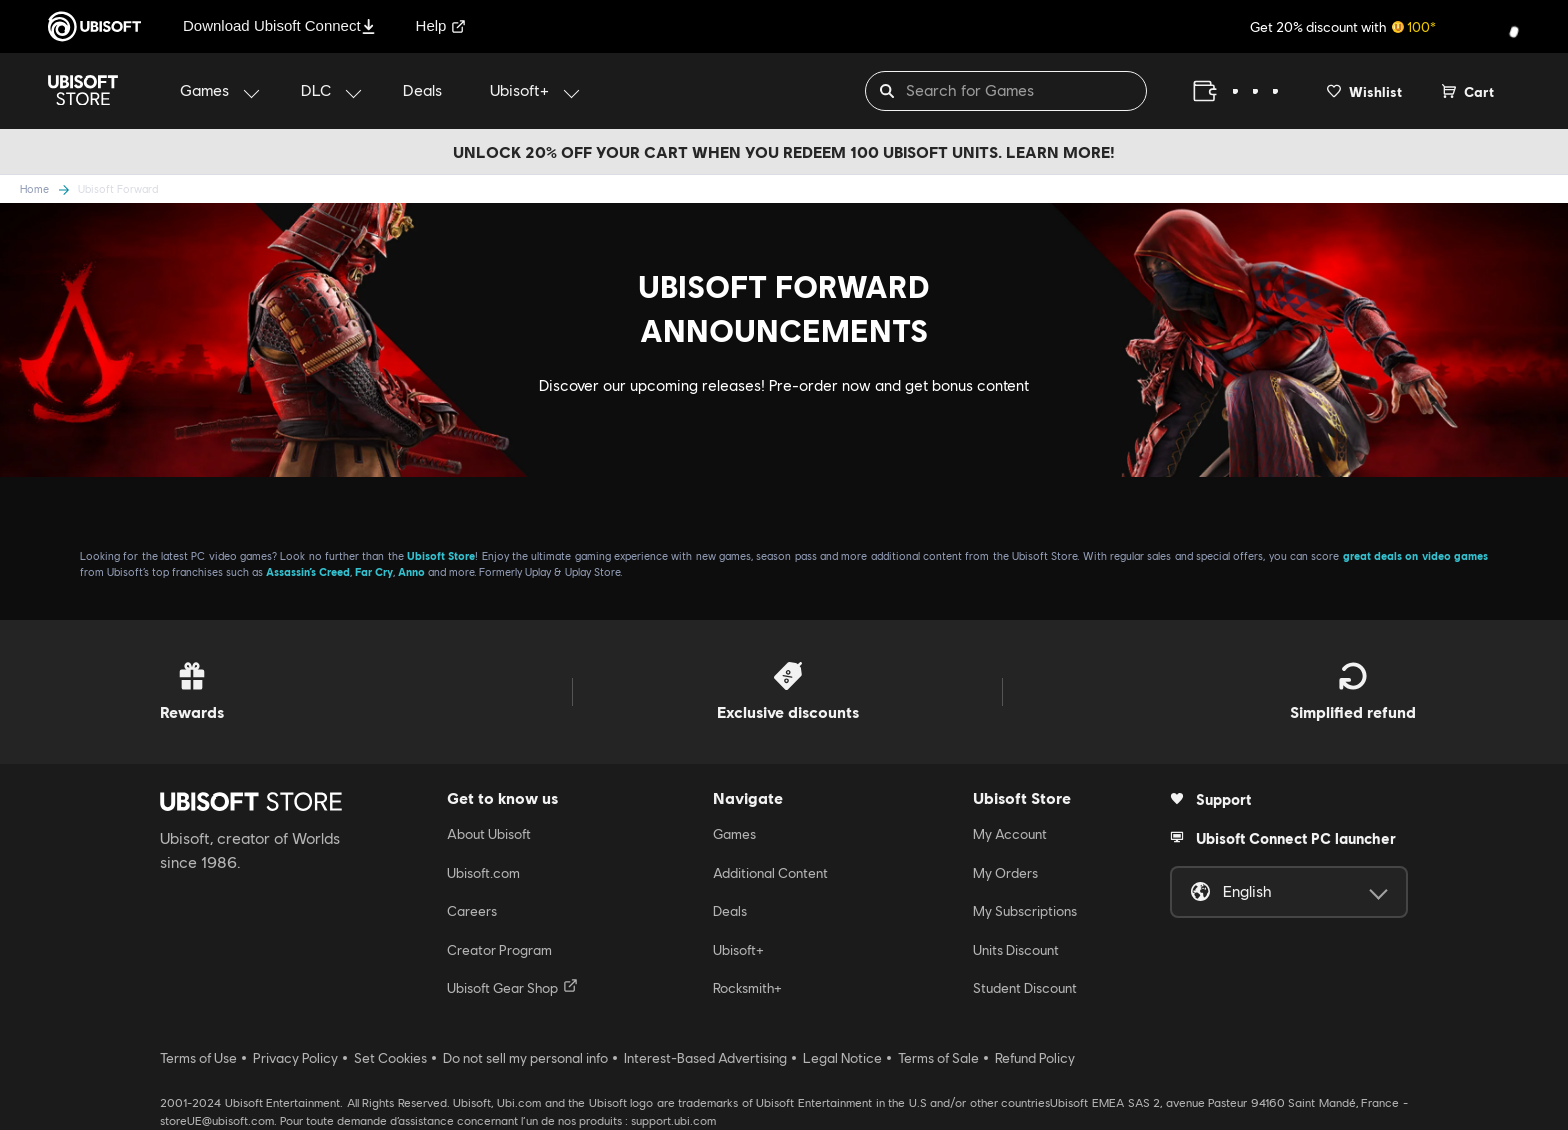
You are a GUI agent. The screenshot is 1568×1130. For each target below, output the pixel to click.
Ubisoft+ (738, 950)
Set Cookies (390, 1058)
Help (441, 25)
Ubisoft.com (483, 873)
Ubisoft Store (441, 555)
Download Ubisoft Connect (279, 25)
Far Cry (374, 571)
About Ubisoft (489, 834)
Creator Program (499, 950)
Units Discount (1016, 950)
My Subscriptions (1025, 911)
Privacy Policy (295, 1058)
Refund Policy (1035, 1058)
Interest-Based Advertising (705, 1058)
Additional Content (770, 873)
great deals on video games (1415, 555)
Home (34, 188)
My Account (1010, 834)
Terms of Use (198, 1058)
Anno (411, 571)
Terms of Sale (938, 1058)
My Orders (1005, 873)
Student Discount (1025, 988)
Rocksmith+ (747, 988)
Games (734, 834)
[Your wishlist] (1364, 91)
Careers (472, 911)
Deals (730, 911)
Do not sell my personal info (525, 1058)
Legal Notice (842, 1058)
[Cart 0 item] (1468, 91)
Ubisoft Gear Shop (512, 987)
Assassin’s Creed (308, 571)
